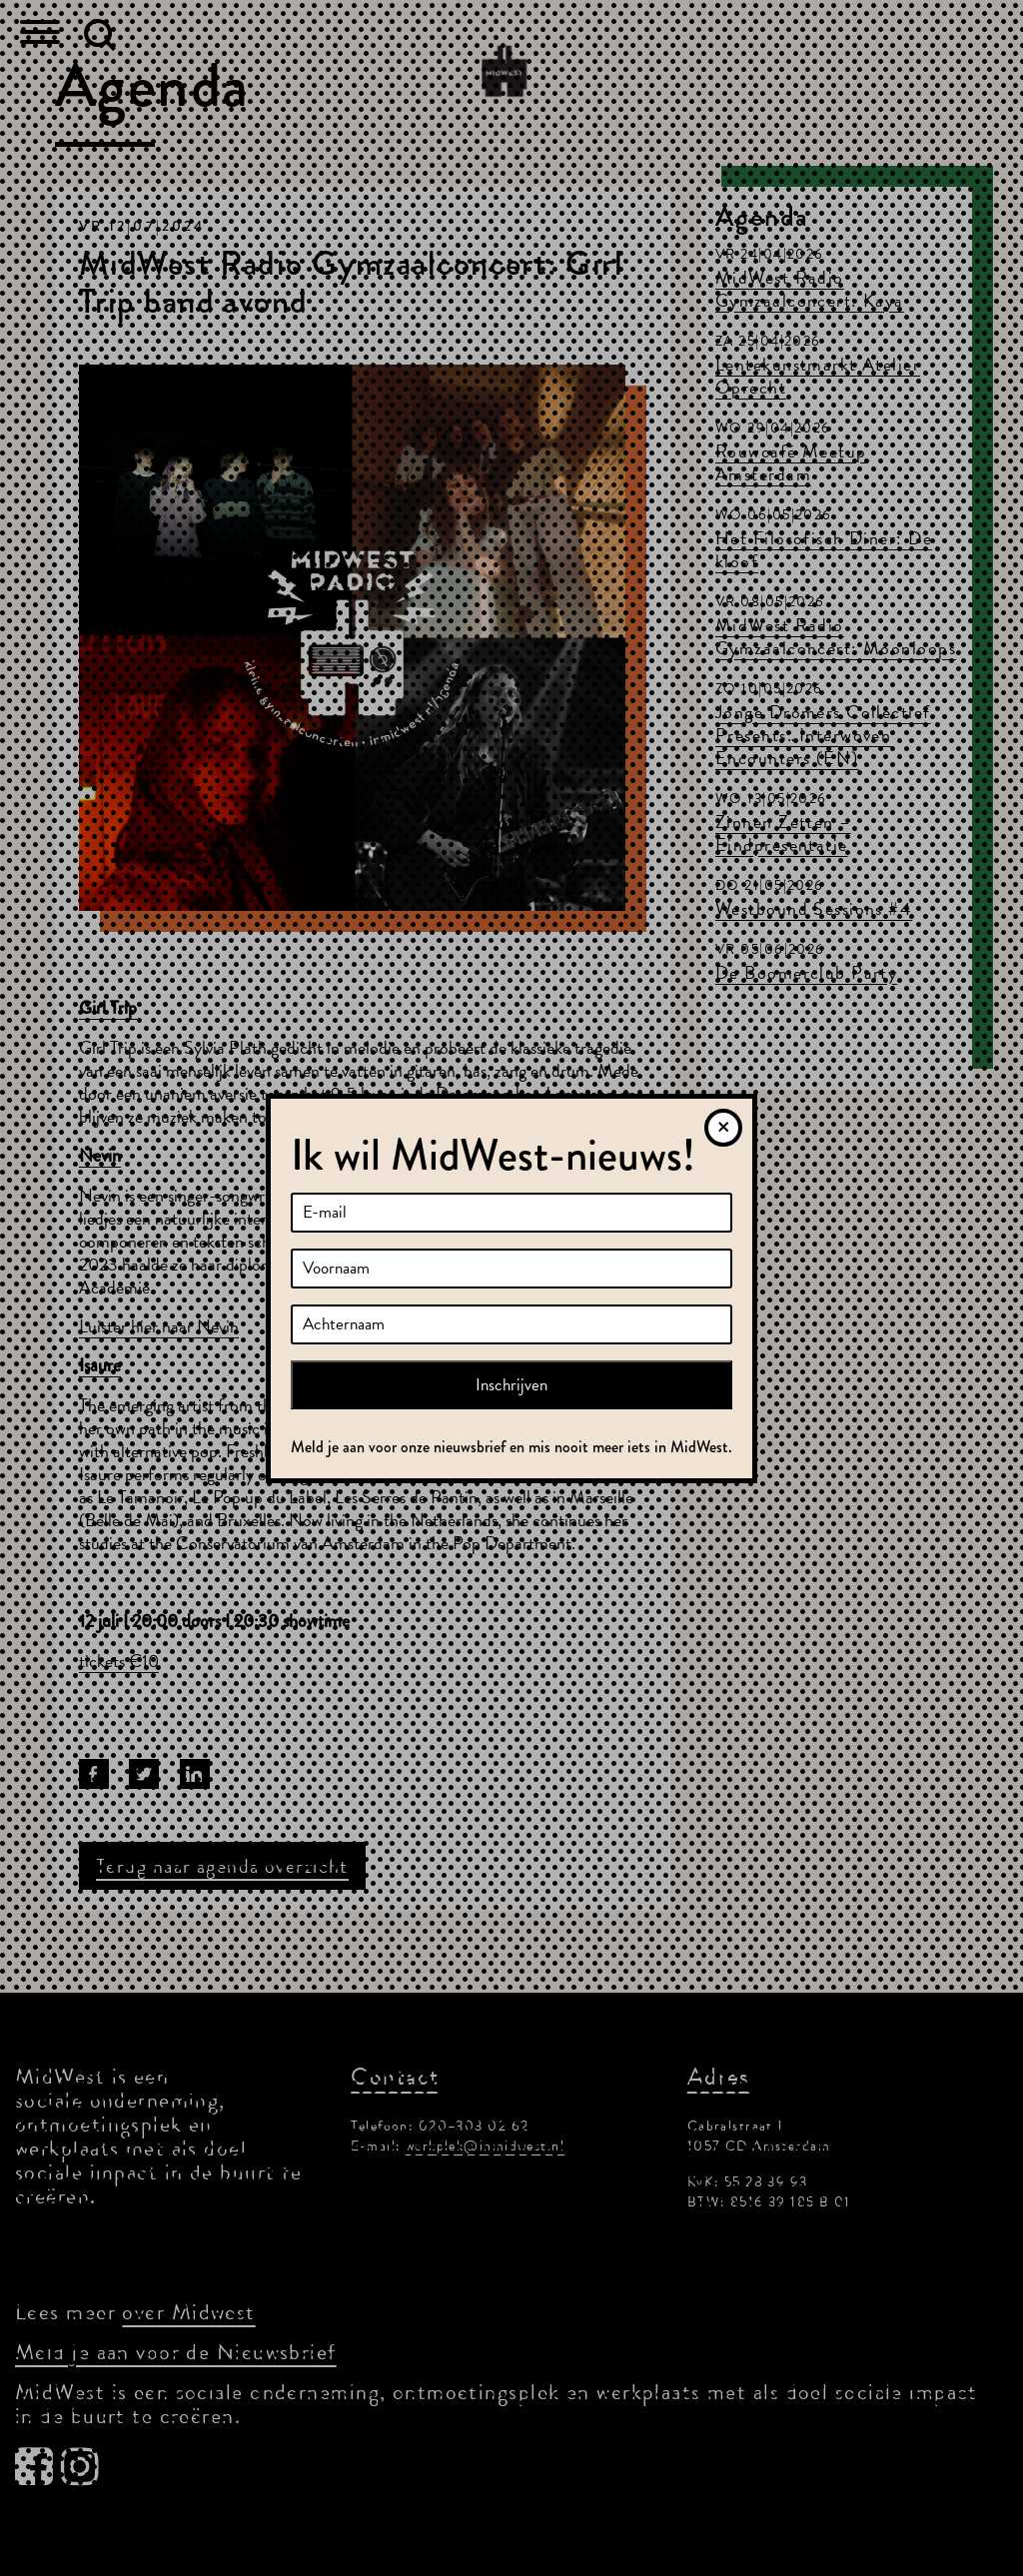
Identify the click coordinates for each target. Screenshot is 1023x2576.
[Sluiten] (723, 1128)
